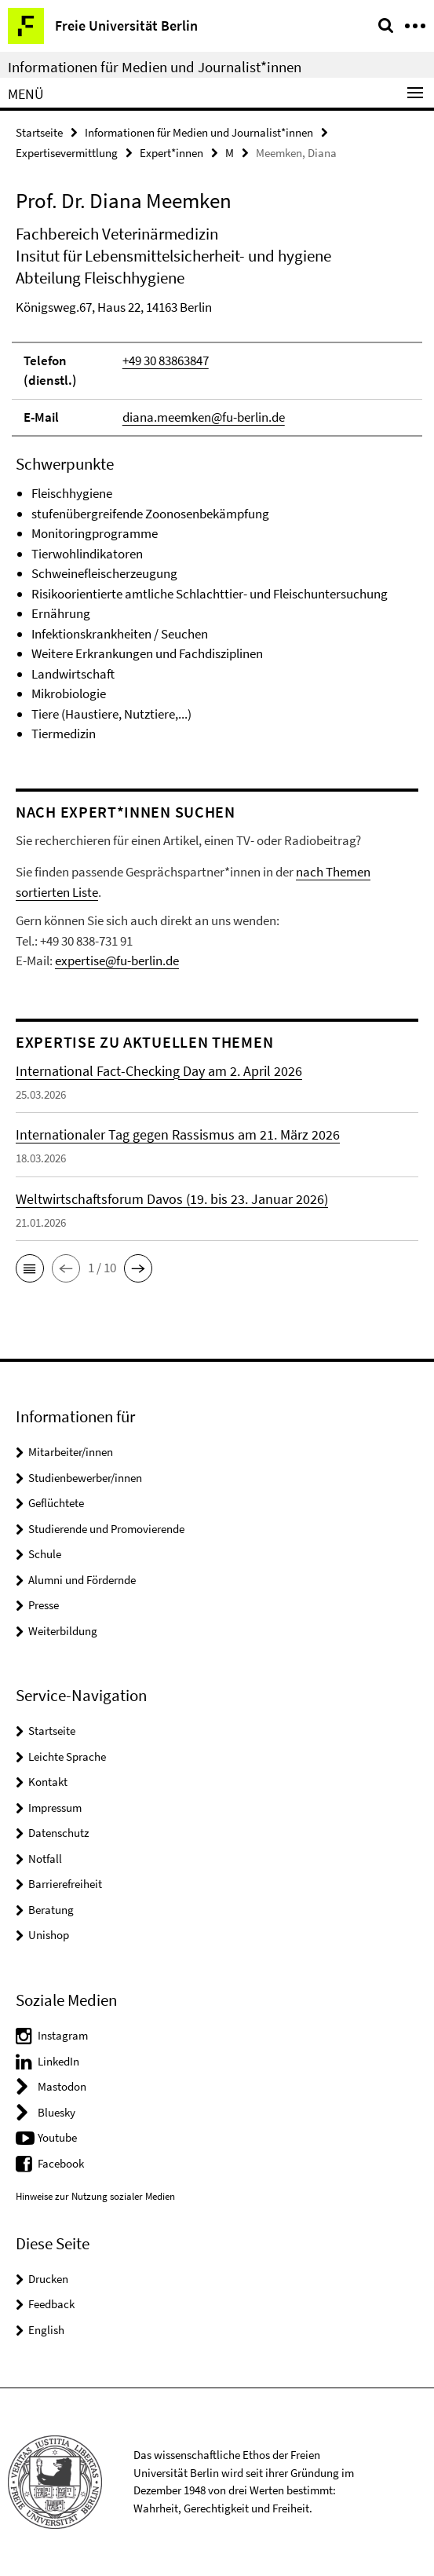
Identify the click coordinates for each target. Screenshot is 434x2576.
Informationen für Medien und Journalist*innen (154, 66)
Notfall (45, 1858)
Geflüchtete (56, 1502)
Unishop (48, 1934)
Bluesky (56, 2112)
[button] (30, 1268)
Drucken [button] (48, 2278)
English (46, 2329)
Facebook (61, 2163)
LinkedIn (58, 2061)
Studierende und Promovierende (106, 1528)
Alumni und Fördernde (82, 1579)
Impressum (55, 1807)
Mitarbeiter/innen (70, 1451)
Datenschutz (58, 1832)
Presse (43, 1604)
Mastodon (62, 2086)
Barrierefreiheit (65, 1883)
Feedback (51, 2303)
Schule (44, 1553)
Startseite (39, 132)
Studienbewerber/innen (85, 1477)
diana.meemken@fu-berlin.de (203, 417)
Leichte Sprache (67, 1756)
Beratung (51, 1909)
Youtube (57, 2137)
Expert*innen (171, 152)
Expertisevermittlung (67, 152)
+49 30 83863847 (165, 360)
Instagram (63, 2035)
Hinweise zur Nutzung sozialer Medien (95, 2196)
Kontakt (47, 1781)
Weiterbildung (62, 1630)
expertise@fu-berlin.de (117, 960)
